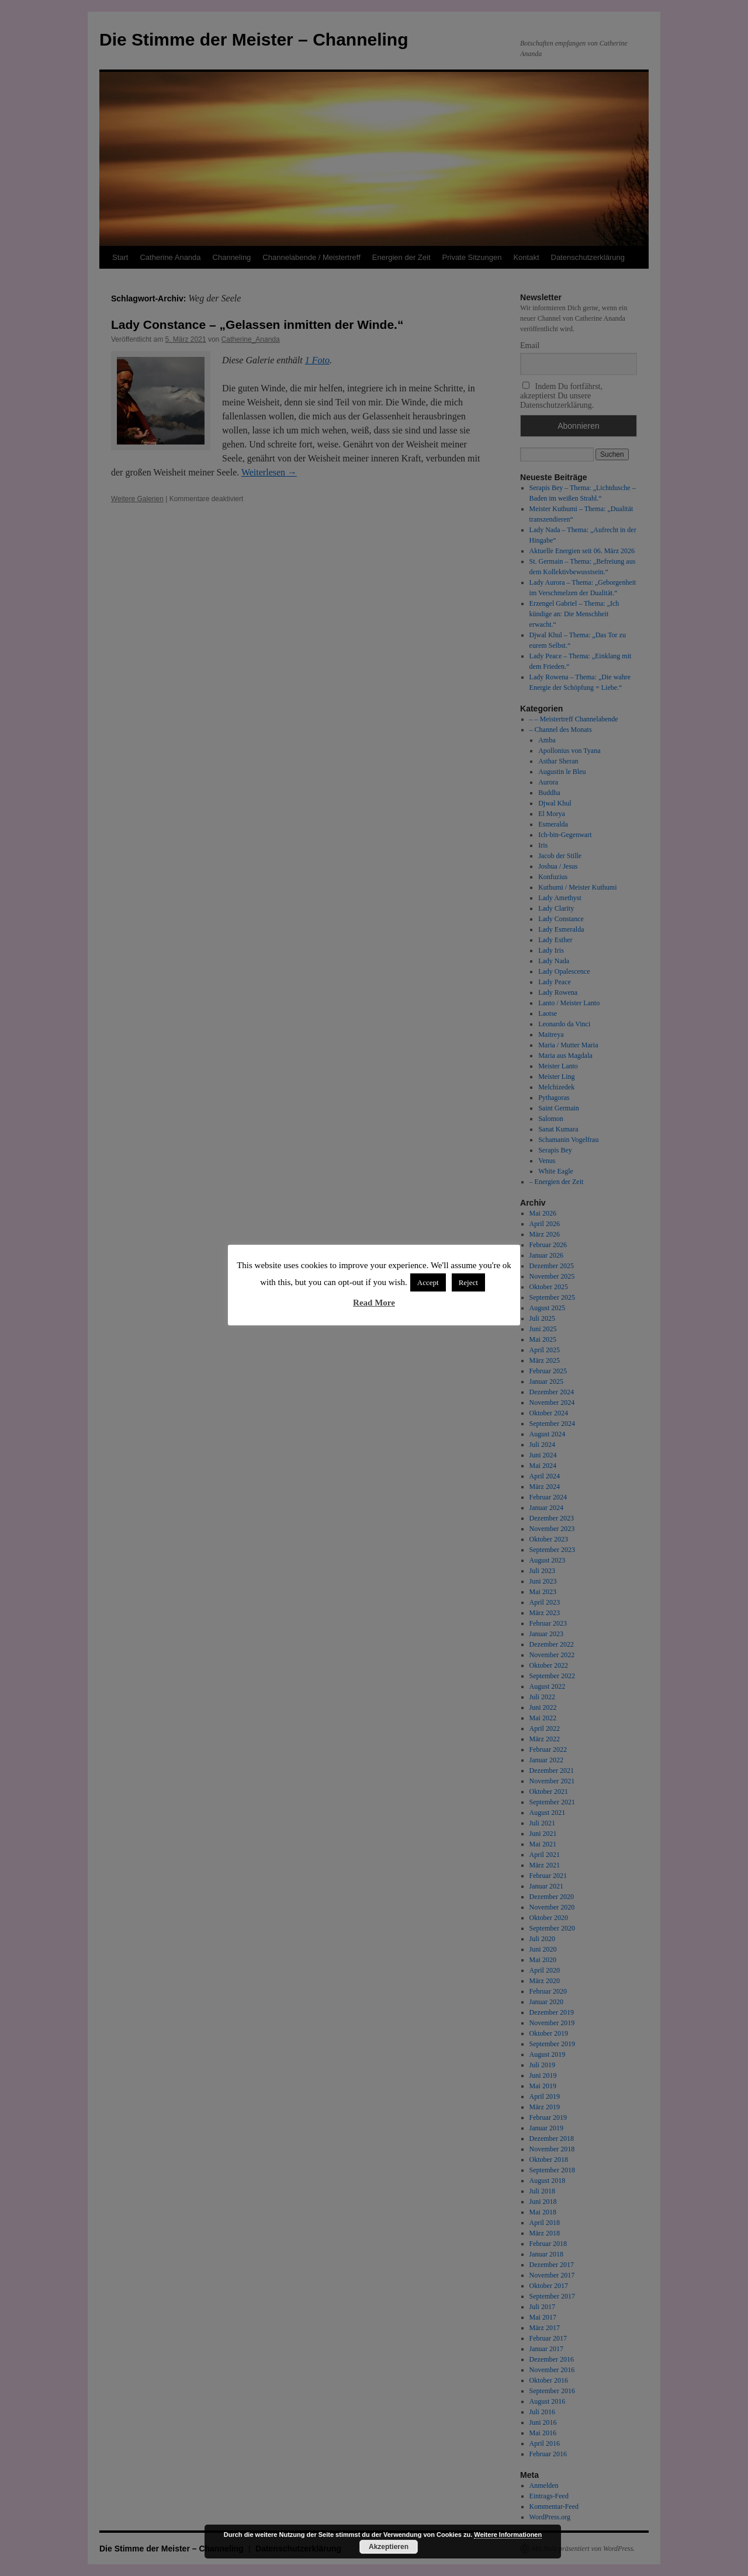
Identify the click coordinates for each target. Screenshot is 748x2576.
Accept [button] (428, 1282)
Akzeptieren (388, 2547)
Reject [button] (468, 1282)
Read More (374, 1302)
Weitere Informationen (508, 2534)
